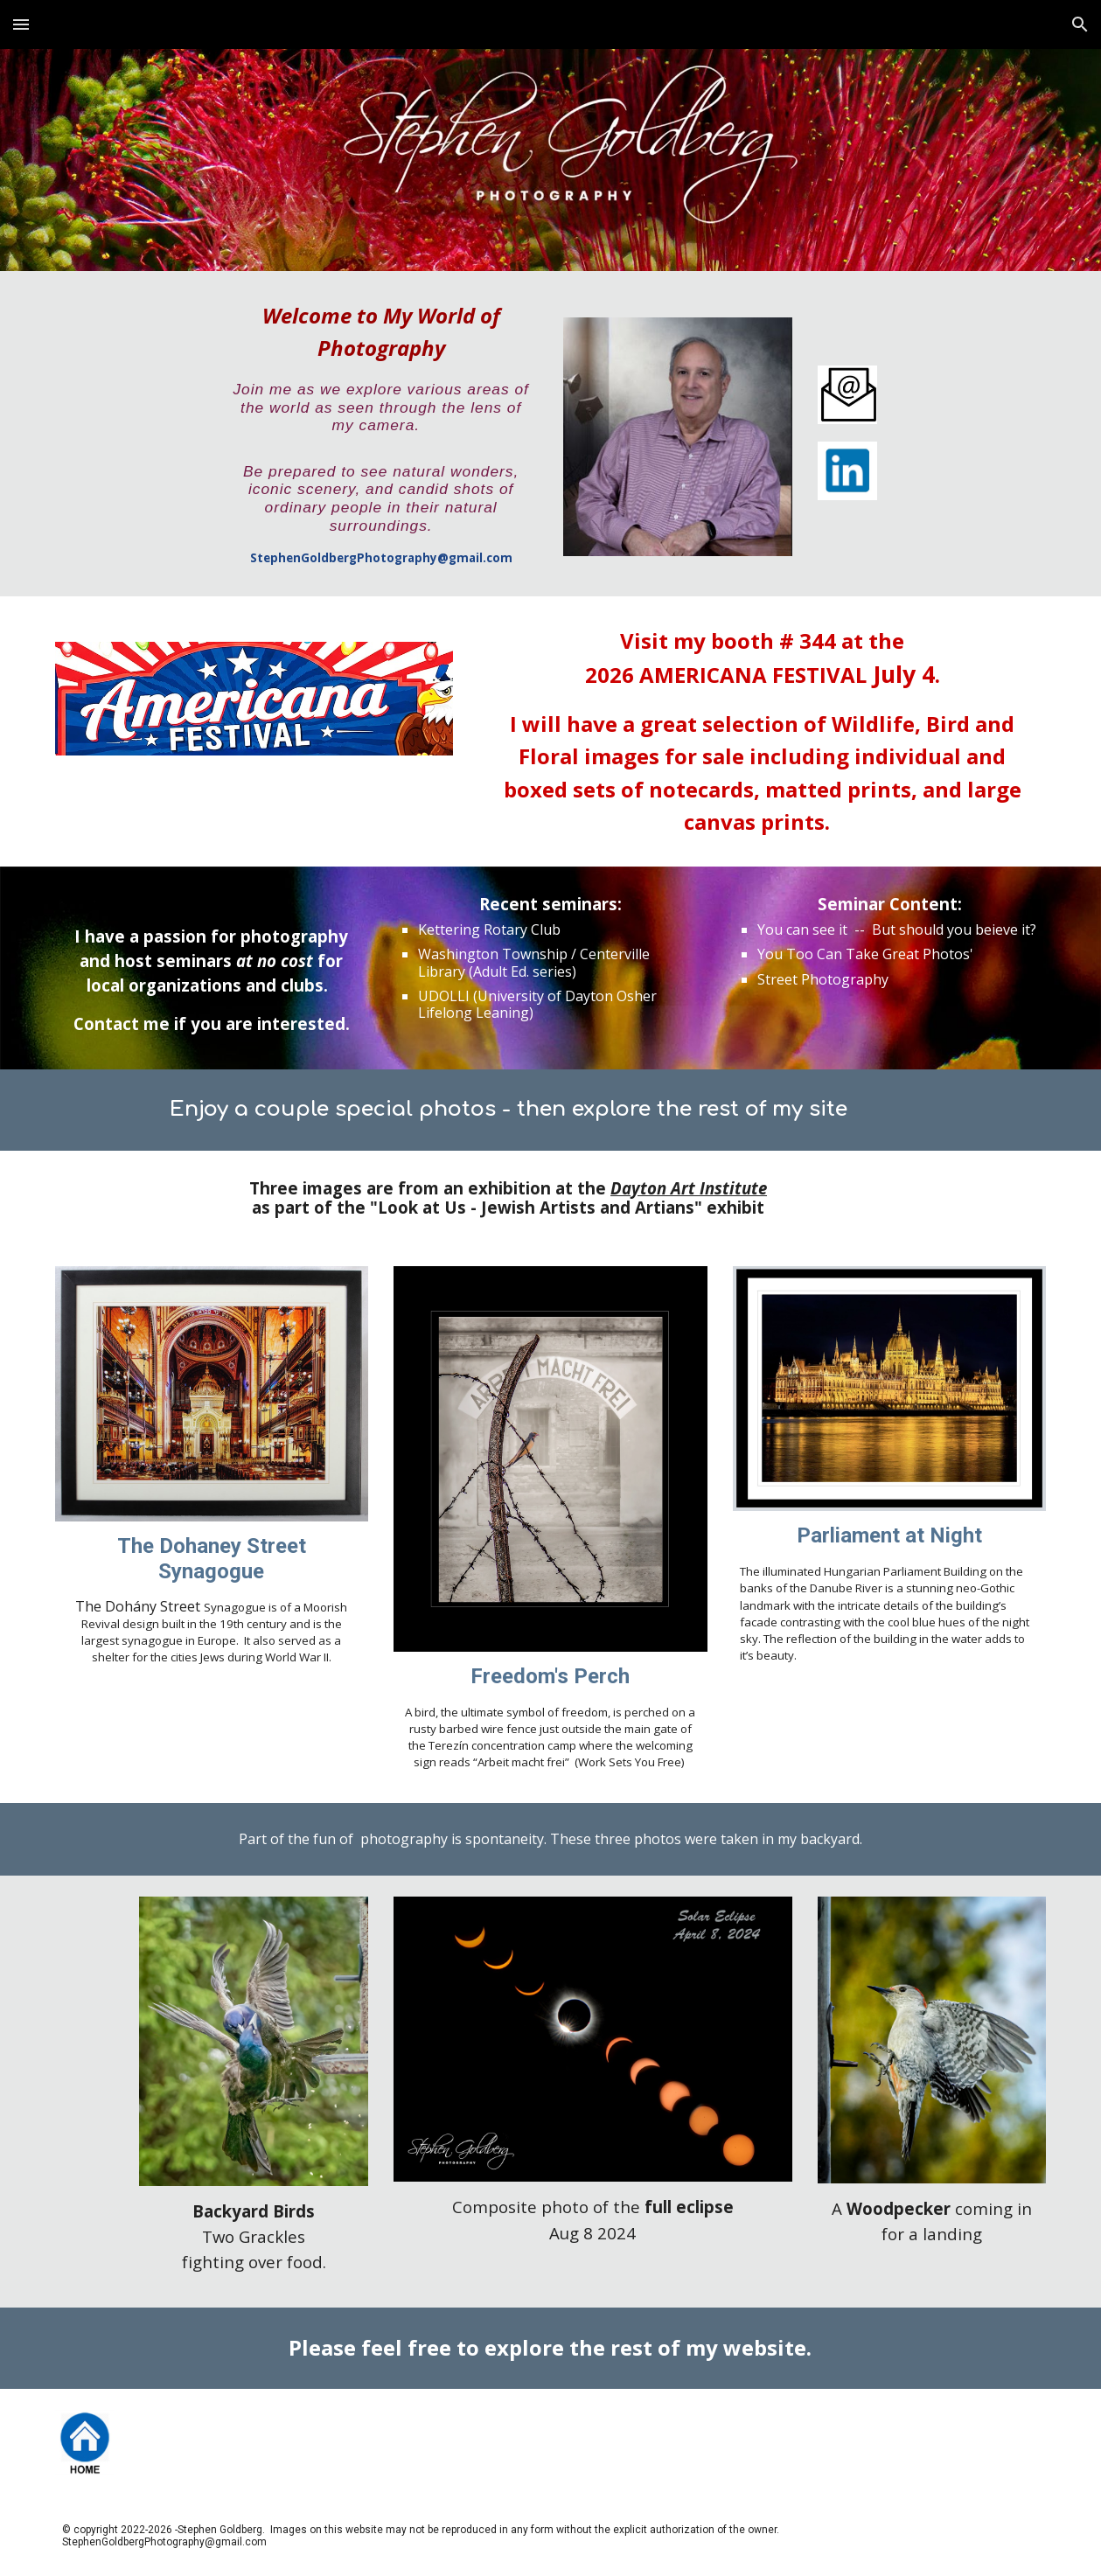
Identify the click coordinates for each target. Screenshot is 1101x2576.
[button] (21, 24)
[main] (381, 433)
